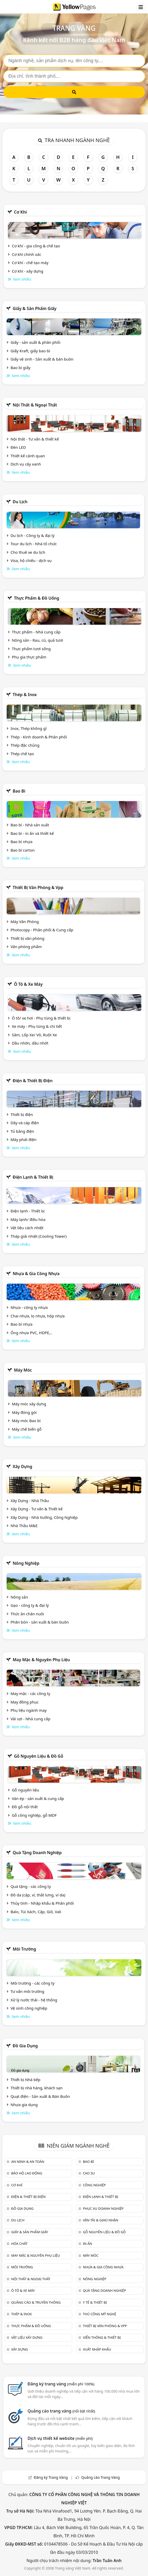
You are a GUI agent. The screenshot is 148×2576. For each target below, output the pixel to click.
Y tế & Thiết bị (95, 2302)
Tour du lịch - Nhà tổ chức (34, 543)
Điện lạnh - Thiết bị (28, 1210)
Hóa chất (19, 2243)
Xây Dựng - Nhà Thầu (30, 1500)
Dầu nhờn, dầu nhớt (30, 1043)
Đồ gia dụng (25, 2046)
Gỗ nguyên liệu (25, 1789)
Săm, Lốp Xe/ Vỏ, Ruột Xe (34, 1034)
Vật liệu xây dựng (26, 2337)
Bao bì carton (23, 850)
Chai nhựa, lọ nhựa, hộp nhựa (38, 1315)
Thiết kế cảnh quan (28, 455)
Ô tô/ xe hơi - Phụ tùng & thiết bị (41, 1018)
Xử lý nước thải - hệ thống (34, 1999)
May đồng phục (25, 1702)
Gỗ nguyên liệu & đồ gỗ (38, 1756)
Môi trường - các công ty (33, 1983)
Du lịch (20, 501)
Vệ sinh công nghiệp (29, 2008)
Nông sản (19, 1597)
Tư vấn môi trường (27, 1991)
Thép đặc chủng (25, 745)
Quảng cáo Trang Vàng (100, 2477)
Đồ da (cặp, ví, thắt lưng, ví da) (38, 1894)
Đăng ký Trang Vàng (51, 2477)
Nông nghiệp (26, 1563)
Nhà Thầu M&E (24, 1525)
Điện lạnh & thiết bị (33, 1177)
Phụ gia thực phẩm (29, 656)
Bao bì (19, 791)
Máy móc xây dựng (29, 1403)
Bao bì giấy (20, 367)
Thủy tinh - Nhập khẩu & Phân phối (42, 1903)
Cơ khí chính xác (26, 254)
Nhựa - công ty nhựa (29, 1307)
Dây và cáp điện (25, 1122)
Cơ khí (20, 212)
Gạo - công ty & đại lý (30, 1605)
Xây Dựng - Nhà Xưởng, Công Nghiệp (44, 1517)
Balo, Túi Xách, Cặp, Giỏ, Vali (36, 1911)
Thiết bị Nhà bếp (25, 2079)
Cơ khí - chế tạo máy (30, 262)
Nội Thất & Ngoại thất (35, 405)
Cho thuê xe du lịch (28, 552)
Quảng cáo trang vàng (61, 2411)
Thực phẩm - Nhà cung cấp (36, 631)
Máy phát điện (24, 1139)
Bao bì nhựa (21, 841)
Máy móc (23, 1370)
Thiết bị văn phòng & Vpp (38, 887)
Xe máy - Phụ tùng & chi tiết (37, 1026)
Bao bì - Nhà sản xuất (30, 824)
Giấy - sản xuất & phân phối (35, 342)
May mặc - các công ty (30, 1693)
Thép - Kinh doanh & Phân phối (39, 736)
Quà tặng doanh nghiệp (37, 1852)
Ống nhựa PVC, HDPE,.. (31, 1332)
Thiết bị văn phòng (28, 938)
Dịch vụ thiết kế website (60, 2438)
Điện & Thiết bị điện (33, 1080)
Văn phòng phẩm (26, 946)
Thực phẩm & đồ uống (36, 598)
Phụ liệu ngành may (29, 1710)
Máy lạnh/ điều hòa (28, 1219)
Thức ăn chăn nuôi (27, 1613)
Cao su (89, 2173)
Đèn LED (18, 447)
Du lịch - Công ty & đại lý (33, 535)
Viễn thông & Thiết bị (102, 2337)
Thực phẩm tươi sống (31, 648)
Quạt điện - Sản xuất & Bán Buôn (40, 2096)
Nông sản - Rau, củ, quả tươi (37, 640)
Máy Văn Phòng (25, 921)
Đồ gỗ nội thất (25, 1806)
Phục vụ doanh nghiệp (103, 2208)
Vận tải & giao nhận (100, 2220)
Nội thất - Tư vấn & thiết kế (35, 439)
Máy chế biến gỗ (26, 1429)
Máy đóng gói (24, 1412)
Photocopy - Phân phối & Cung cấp (42, 929)
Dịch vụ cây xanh (26, 464)
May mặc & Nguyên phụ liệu (41, 1659)
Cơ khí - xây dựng (27, 271)
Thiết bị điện (22, 1114)
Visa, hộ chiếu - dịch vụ (31, 560)
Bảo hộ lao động (26, 2173)
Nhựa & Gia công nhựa (36, 1273)
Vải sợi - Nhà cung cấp (30, 1718)
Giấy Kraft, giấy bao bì (30, 350)
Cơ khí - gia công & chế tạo (36, 245)
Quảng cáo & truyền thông (35, 2302)
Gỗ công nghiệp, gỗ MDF (34, 1815)
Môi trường (24, 1949)
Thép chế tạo (22, 753)
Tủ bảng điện (22, 1131)
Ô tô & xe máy (28, 984)
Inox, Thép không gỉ (29, 728)
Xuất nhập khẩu (97, 2349)
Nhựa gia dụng (24, 2104)
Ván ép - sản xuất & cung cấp (38, 1798)
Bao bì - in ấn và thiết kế (32, 833)
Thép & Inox (25, 694)
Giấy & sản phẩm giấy (34, 308)
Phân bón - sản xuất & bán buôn (40, 1622)
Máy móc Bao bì (26, 1420)
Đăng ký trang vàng (61, 2384)
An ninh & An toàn (27, 2161)
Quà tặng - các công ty (31, 1886)
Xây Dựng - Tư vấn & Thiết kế (37, 1508)
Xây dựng (22, 1466)
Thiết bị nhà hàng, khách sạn (37, 2087)
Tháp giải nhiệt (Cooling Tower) (39, 1236)
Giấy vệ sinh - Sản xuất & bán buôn (42, 359)
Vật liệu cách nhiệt (27, 1227)
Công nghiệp (94, 2185)
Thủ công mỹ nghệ (99, 2314)
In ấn (87, 2243)
